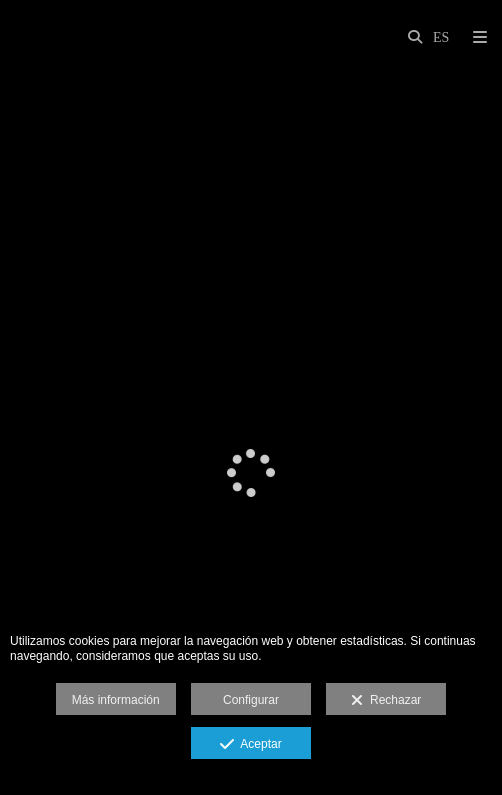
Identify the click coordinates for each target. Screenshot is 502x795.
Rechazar (386, 701)
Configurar (251, 700)
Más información (116, 700)
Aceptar (250, 745)
